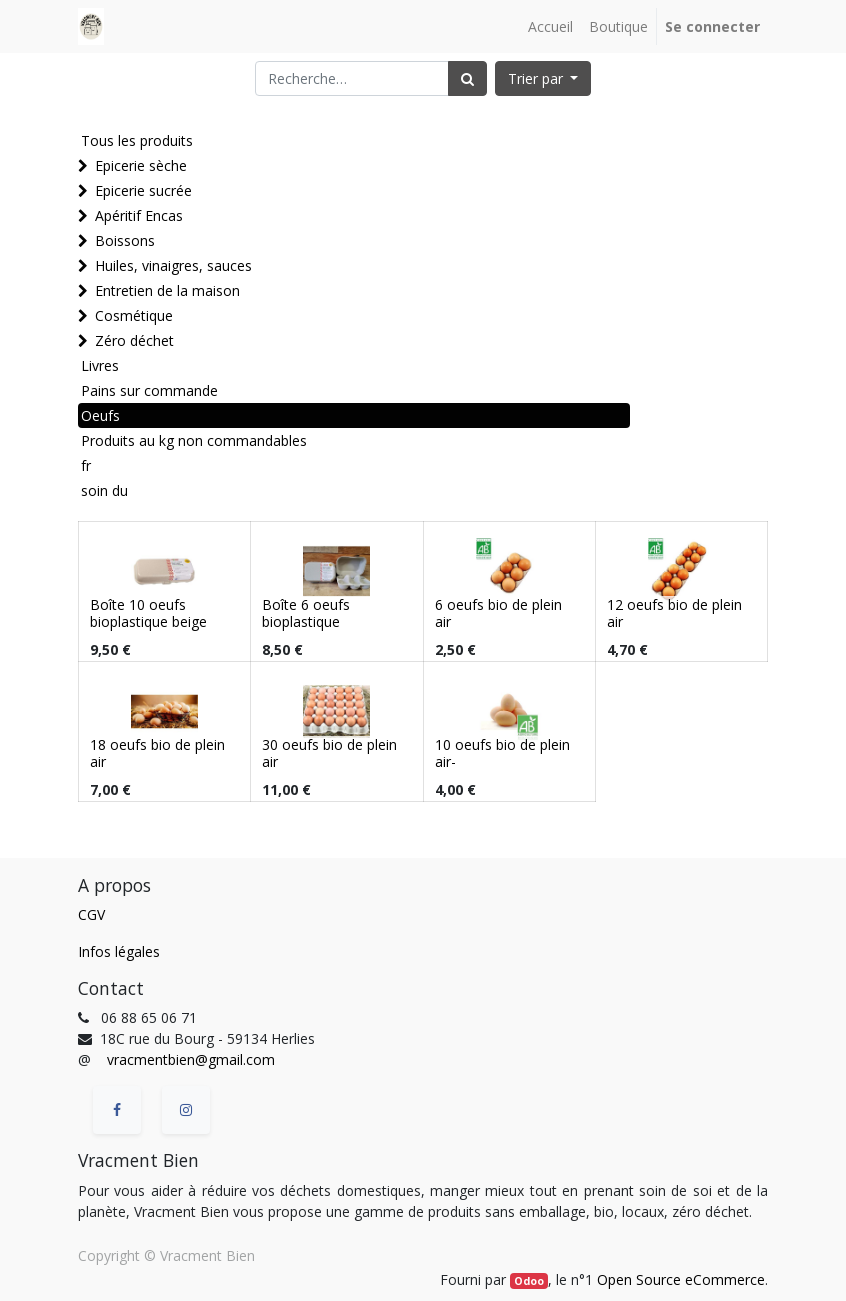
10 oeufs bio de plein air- (502, 753)
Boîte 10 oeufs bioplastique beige (148, 613)
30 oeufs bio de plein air (329, 753)
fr (86, 465)
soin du (104, 490)
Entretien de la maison (167, 290)
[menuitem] (550, 26)
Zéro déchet (134, 340)
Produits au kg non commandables (194, 440)
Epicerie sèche (141, 165)
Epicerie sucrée (143, 190)
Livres (100, 365)
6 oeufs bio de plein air (498, 613)
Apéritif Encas (139, 215)
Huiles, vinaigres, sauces (173, 265)
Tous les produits (137, 140)
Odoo (529, 1281)
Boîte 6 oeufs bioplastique (306, 613)
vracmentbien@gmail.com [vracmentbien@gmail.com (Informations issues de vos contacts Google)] (191, 1059)
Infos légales (119, 951)
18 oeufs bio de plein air (157, 753)
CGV (91, 914)
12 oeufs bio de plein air (674, 613)
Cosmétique (134, 315)
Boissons (125, 240)
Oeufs (100, 415)
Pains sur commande (149, 390)
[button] (543, 78)
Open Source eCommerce (681, 1279)
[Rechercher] (467, 78)
